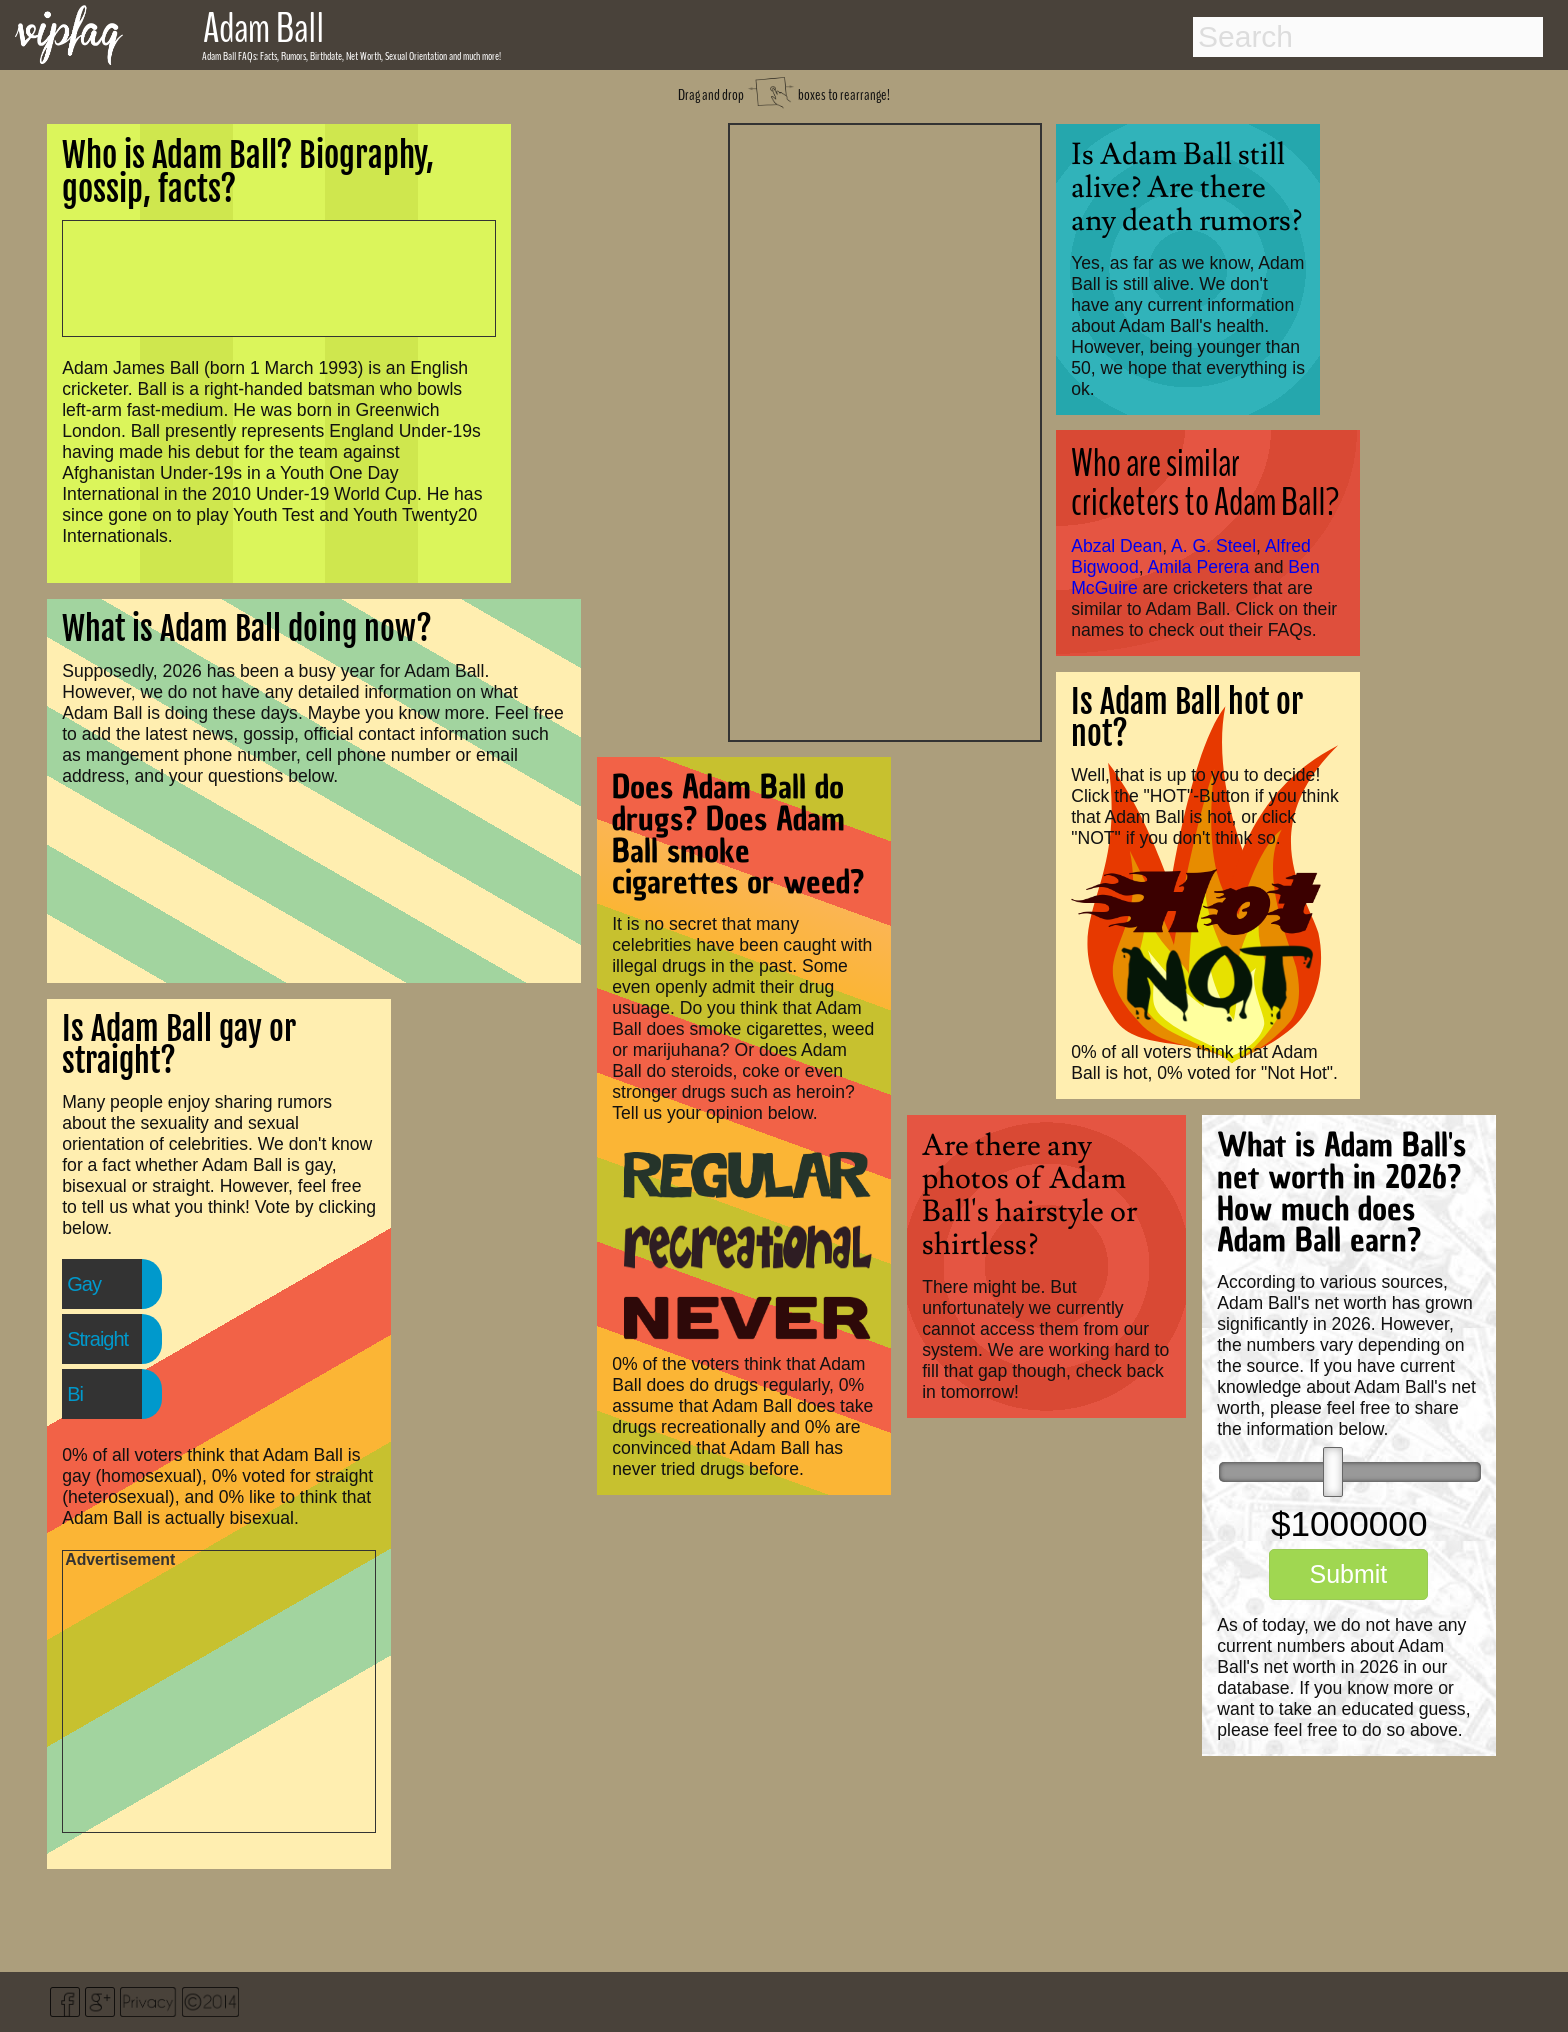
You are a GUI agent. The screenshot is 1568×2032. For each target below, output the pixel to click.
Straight (97, 1339)
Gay (84, 1284)
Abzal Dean (1116, 546)
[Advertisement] (885, 430)
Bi (75, 1394)
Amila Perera (1199, 567)
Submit (1348, 1574)
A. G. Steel (1213, 546)
